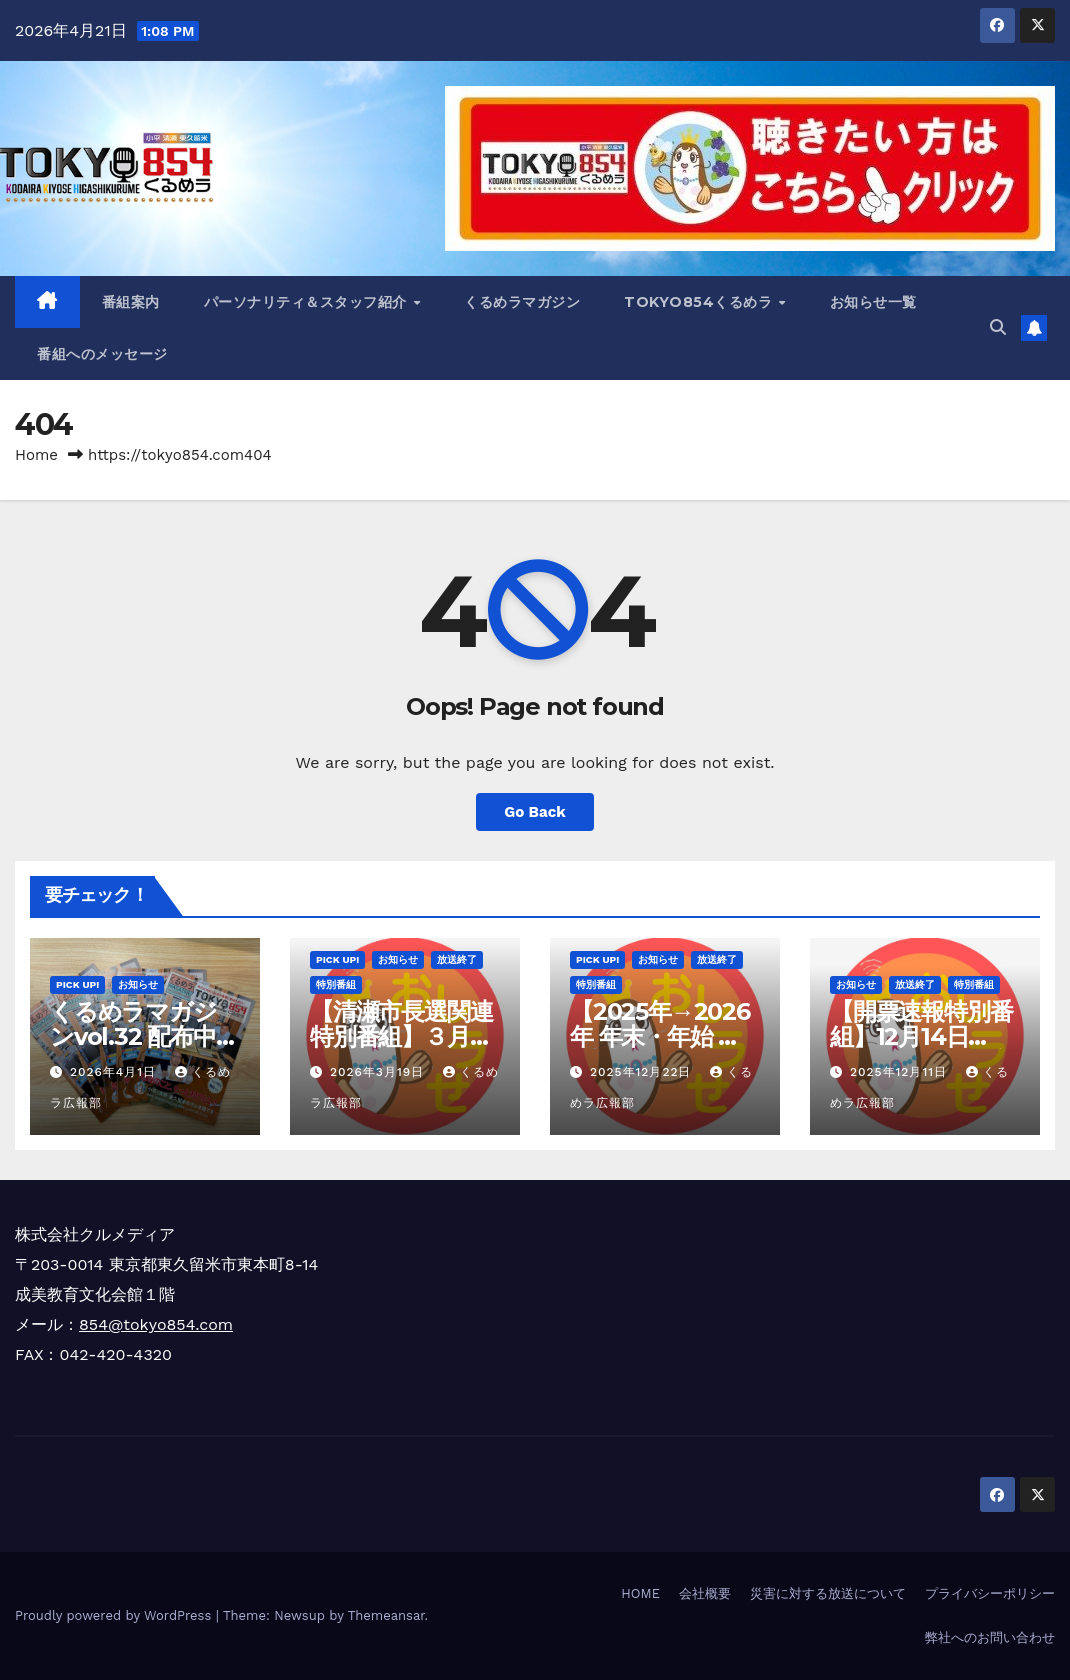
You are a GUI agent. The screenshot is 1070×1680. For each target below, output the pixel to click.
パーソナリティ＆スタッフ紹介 (308, 302)
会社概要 (705, 1593)
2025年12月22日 (643, 1072)
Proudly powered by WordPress (115, 1615)
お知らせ (138, 984)
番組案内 (131, 302)
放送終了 (457, 959)
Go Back (535, 812)
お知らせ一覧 (873, 302)
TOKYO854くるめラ (700, 302)
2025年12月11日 (901, 1072)
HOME (640, 1593)
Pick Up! (77, 984)
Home (36, 455)
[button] (998, 327)
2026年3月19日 (379, 1072)
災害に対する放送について (828, 1593)
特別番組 (336, 984)
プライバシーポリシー (990, 1593)
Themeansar (386, 1615)
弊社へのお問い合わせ (990, 1637)
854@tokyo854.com (156, 1324)
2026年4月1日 (115, 1072)
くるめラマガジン (522, 302)
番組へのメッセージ (102, 354)
